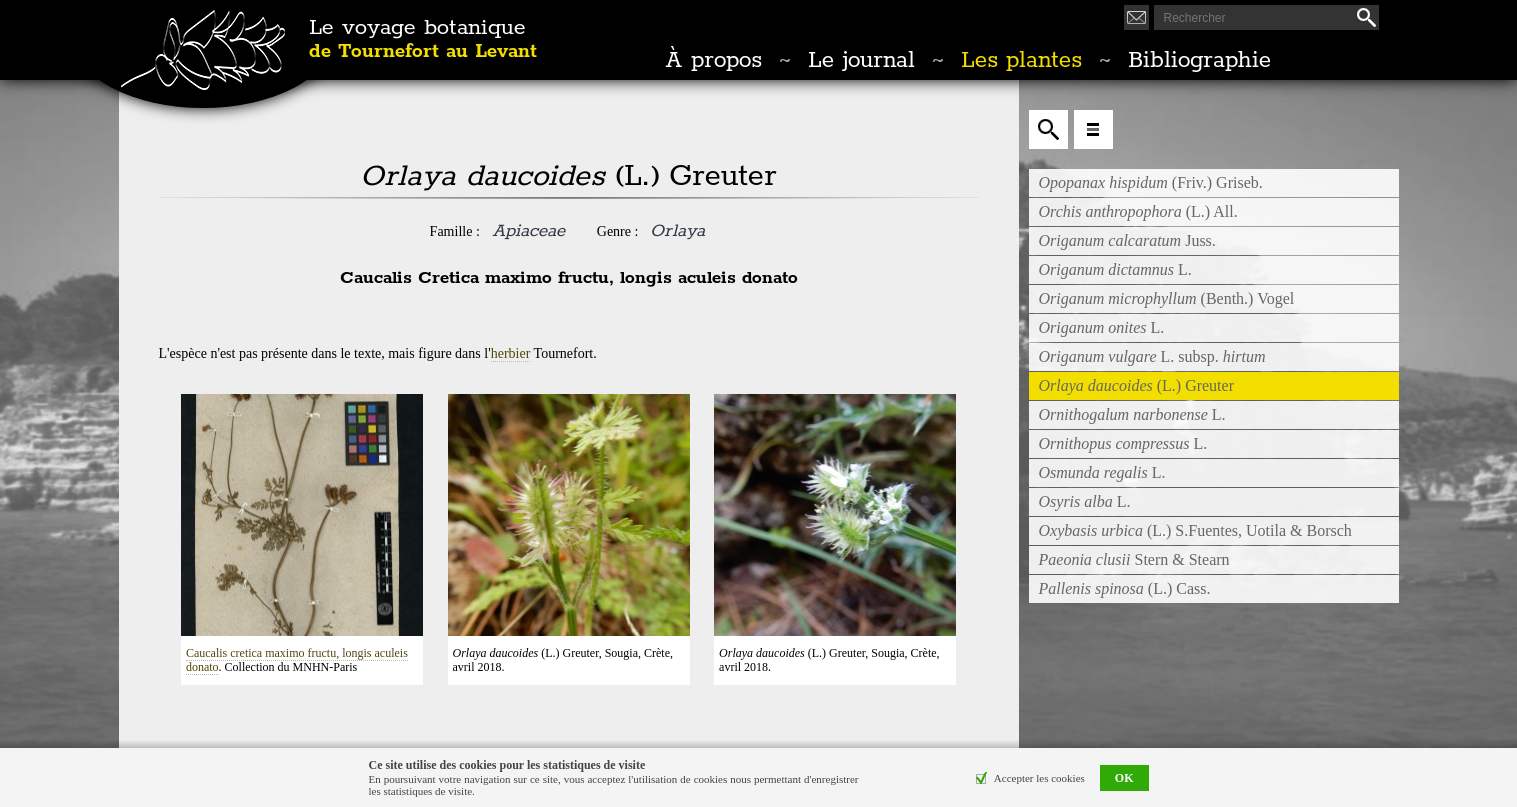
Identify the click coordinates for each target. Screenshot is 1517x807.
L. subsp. (1152, 356)
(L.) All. (1138, 211)
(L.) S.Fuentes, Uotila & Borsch (1195, 530)
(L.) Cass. (1125, 588)
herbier (511, 353)
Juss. (1127, 240)
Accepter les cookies (1039, 778)
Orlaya (677, 231)
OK (1124, 778)
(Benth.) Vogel (1167, 298)
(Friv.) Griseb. (1151, 182)
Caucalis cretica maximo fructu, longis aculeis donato (297, 660)
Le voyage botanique (423, 40)
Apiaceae (528, 231)
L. (1115, 269)
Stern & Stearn (1134, 559)
